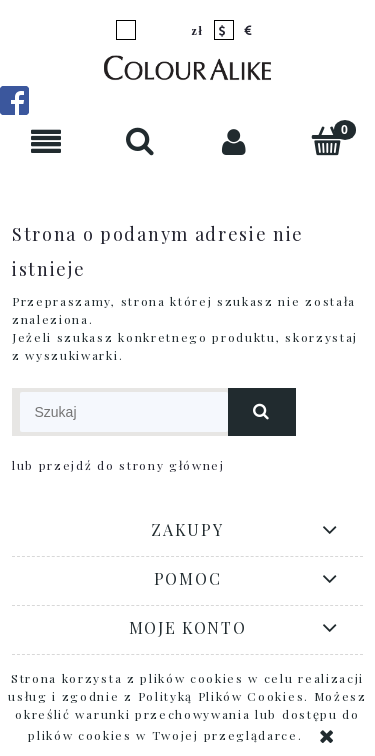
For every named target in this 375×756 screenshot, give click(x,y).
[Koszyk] (328, 140)
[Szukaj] (141, 140)
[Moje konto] (235, 141)
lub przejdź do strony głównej (118, 465)
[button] (47, 141)
